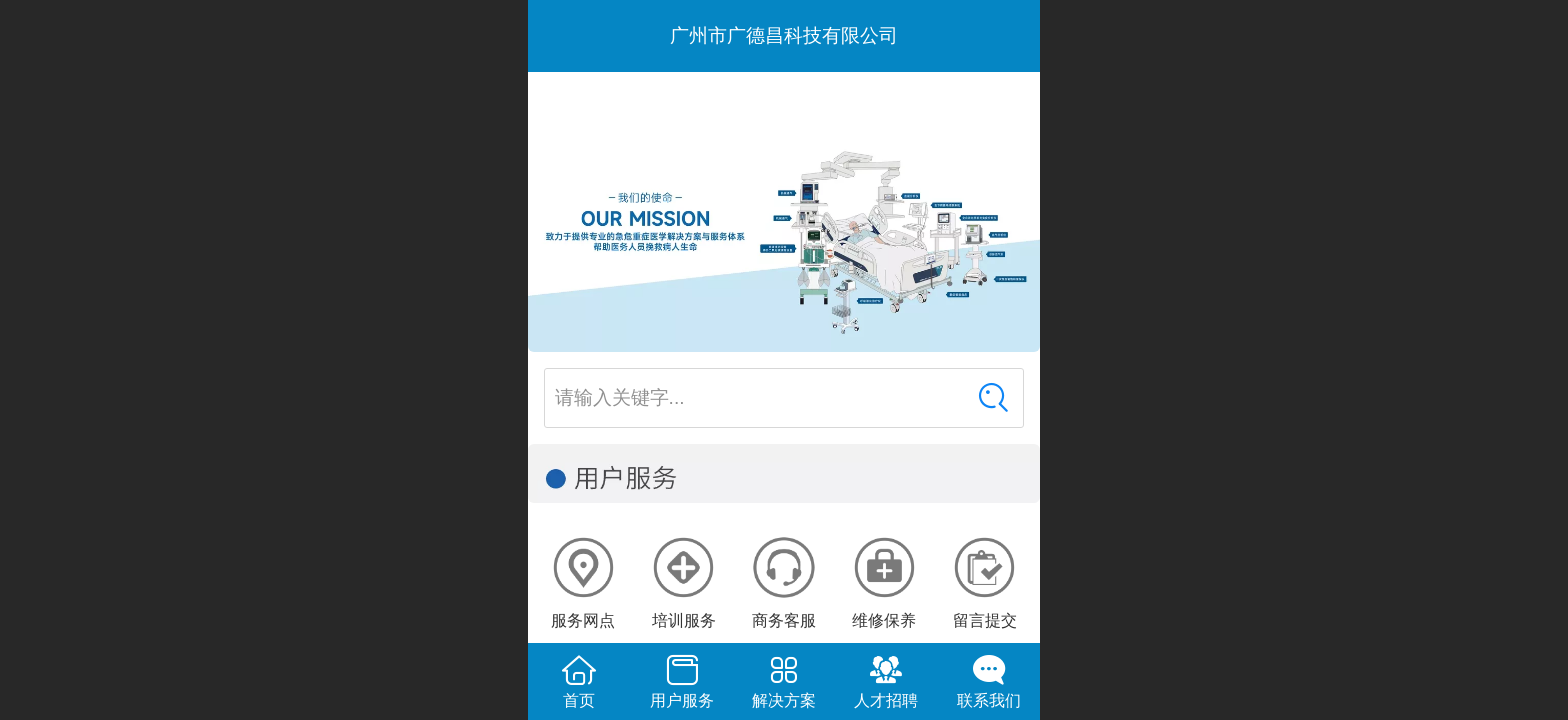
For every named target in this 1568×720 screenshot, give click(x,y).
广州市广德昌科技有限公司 (784, 35)
